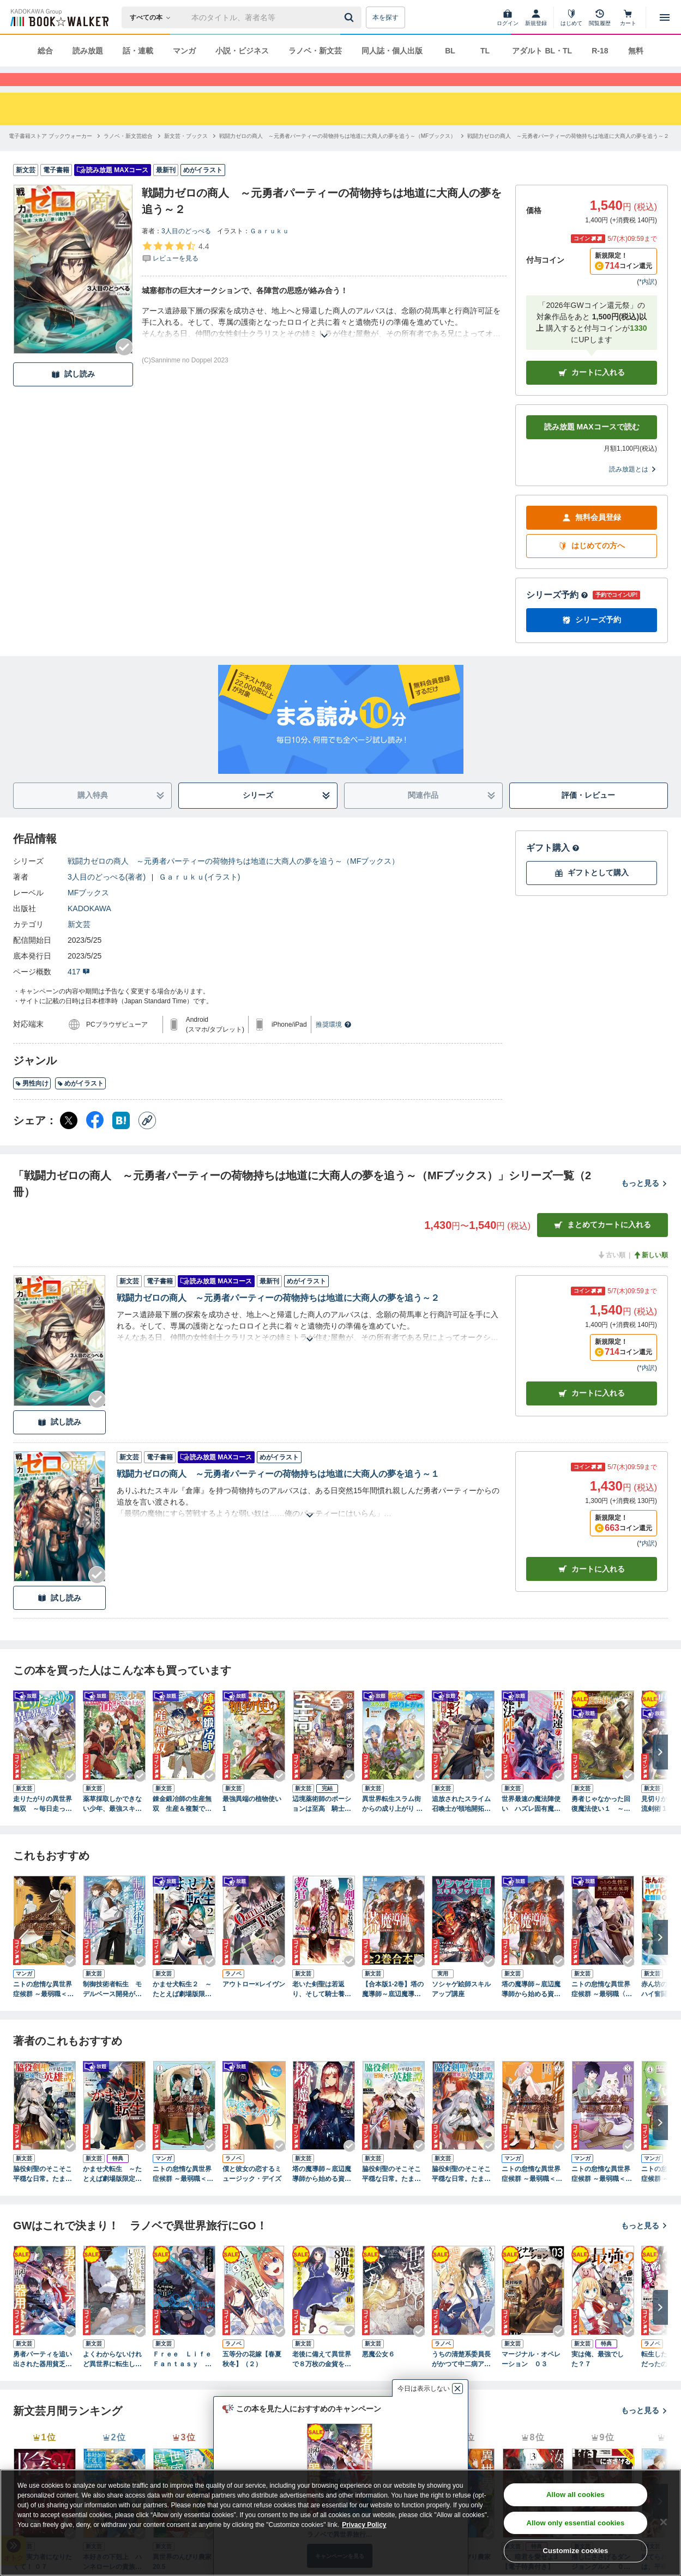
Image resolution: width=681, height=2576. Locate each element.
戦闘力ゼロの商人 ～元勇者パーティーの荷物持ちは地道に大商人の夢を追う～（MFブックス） (233, 880)
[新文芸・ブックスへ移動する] (186, 155)
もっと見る (644, 1202)
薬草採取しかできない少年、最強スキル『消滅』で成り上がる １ (112, 1824)
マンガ (184, 50)
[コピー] (147, 1140)
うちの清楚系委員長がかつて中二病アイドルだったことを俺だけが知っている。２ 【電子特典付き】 (461, 2379)
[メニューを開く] (665, 17)
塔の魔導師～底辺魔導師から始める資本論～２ (321, 2194)
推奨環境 (334, 1044)
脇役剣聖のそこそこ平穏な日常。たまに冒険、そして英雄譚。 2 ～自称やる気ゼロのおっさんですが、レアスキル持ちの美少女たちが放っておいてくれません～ (391, 2194)
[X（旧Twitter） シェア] (69, 1140)
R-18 (600, 50)
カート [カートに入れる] (591, 1412)
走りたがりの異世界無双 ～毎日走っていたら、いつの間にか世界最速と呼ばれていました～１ (42, 1824)
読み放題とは (633, 489)
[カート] (628, 17)
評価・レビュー (588, 814)
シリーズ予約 (557, 614)
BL (450, 50)
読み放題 (88, 50)
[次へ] (660, 1771)
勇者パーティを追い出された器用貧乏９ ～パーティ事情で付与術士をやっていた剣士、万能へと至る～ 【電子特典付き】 (44, 2379)
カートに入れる (591, 392)
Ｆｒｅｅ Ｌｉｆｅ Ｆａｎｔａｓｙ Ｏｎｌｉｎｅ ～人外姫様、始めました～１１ (184, 2379)
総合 (45, 50)
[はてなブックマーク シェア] (121, 1140)
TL (485, 50)
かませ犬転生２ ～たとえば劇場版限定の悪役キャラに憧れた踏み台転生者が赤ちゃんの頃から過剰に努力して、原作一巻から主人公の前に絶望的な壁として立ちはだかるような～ (182, 2009)
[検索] (350, 17)
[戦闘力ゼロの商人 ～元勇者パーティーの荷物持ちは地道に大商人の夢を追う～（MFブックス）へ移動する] (337, 155)
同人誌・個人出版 (392, 50)
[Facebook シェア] (95, 1140)
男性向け (32, 1103)
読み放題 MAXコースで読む (592, 446)
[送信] (350, 17)
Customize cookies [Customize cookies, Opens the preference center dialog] (575, 2551)
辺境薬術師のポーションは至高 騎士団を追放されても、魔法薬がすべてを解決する (321, 1824)
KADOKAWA (89, 928)
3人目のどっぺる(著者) (107, 896)
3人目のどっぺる (186, 250)
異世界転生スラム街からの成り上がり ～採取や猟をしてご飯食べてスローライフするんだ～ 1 (392, 1824)
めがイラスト (80, 1103)
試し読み (73, 393)
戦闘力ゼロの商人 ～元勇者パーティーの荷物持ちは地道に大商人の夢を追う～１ (278, 1493)
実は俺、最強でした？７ (597, 2378)
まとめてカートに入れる (602, 1244)
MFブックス (88, 912)
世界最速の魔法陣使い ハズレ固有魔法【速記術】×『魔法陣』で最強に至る (531, 1824)
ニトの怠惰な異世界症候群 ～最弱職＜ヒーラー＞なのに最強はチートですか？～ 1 (183, 2194)
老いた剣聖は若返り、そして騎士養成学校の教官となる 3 (321, 2009)
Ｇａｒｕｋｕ (269, 250)
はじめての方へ (591, 565)
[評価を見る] (175, 271)
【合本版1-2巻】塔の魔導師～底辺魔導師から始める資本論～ (393, 2009)
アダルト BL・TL (542, 50)
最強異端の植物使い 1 (251, 1823)
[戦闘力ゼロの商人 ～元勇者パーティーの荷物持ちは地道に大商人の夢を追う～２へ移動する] (568, 155)
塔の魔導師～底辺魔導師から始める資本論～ (531, 2009)
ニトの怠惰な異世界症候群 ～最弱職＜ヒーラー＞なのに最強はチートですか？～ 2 (532, 2194)
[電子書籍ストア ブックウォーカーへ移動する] (50, 155)
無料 (635, 50)
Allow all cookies (575, 2494)
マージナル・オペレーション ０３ (531, 2378)
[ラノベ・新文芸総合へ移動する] (128, 155)
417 (79, 991)
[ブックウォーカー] (59, 17)
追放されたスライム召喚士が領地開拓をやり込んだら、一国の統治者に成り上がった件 (461, 1824)
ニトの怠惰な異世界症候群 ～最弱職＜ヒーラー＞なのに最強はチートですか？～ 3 (601, 2194)
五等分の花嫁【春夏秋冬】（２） (251, 2378)
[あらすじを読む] (324, 342)
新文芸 (79, 944)
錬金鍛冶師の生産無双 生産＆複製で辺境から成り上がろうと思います (182, 1824)
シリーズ (286, 815)
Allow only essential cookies (575, 2523)
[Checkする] (124, 366)
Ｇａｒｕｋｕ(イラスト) (199, 896)
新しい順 (650, 1274)
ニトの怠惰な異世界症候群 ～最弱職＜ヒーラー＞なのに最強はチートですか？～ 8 (43, 2009)
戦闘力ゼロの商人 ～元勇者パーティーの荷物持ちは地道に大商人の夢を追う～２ (278, 1317)
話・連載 (138, 50)
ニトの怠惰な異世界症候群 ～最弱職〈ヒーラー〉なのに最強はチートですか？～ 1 (603, 2009)
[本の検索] (153, 17)
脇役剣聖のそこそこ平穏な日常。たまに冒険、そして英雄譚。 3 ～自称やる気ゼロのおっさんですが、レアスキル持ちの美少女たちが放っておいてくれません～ (461, 2194)
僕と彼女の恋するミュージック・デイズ (251, 2193)
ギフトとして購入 (592, 892)
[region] (340, 2522)
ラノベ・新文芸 (315, 50)
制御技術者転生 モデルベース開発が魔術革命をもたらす (112, 2009)
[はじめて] (571, 17)
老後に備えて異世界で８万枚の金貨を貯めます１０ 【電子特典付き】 (321, 2379)
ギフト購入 (553, 867)
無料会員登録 (591, 537)
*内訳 (647, 301)
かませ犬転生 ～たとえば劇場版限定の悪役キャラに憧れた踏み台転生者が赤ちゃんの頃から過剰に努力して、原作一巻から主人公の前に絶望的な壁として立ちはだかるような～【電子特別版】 (112, 2194)
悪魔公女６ (378, 2374)
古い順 (611, 1274)
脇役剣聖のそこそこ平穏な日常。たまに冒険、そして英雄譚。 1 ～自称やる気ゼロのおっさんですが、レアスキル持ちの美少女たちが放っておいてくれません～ (42, 2194)
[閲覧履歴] (600, 17)
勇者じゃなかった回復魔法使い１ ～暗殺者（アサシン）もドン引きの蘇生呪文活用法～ (600, 1824)
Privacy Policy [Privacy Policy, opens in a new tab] (364, 2525)
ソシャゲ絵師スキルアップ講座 (461, 2008)
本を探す (385, 17)
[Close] (664, 2522)
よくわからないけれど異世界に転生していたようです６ (112, 2379)
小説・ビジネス (242, 50)
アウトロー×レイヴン (253, 2004)
